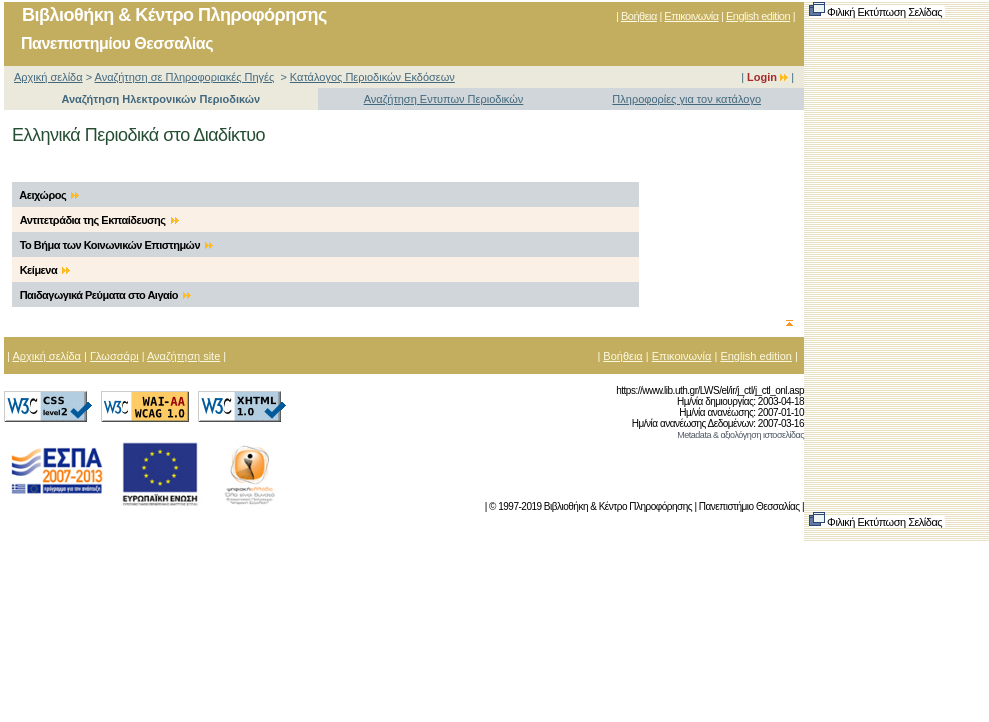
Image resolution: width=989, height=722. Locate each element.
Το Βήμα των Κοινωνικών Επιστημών (116, 245)
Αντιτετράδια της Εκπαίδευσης (99, 220)
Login (767, 77)
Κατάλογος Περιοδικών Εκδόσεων (372, 77)
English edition (758, 16)
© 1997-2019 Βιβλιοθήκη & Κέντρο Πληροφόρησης (590, 506)
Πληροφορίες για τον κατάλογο (686, 99)
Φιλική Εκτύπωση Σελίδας (877, 12)
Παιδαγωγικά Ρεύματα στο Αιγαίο (106, 295)
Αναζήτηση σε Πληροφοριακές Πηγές (185, 77)
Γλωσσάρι (114, 356)
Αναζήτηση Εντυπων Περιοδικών (444, 99)
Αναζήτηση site (183, 356)
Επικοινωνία (691, 16)
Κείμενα (45, 270)
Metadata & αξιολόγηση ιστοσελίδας (740, 435)
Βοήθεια (639, 16)
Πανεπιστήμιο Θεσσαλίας (749, 506)
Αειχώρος (49, 195)
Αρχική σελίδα (48, 77)
